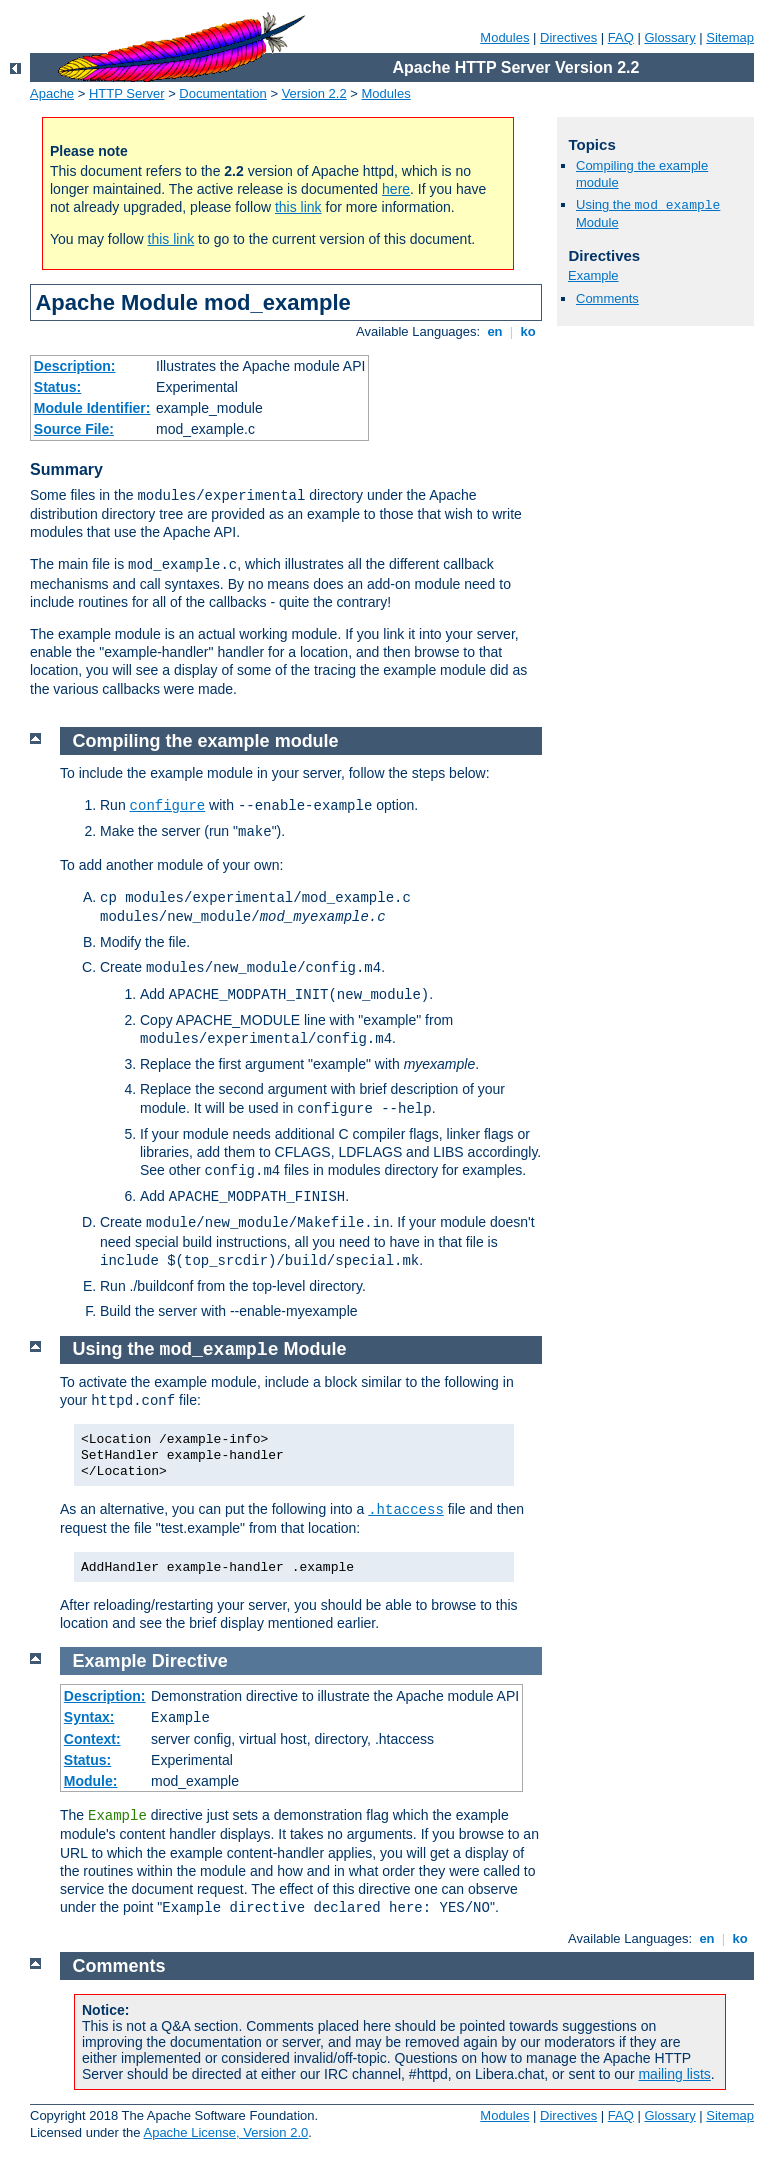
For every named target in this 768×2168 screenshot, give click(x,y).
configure (168, 806)
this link (298, 207)
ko (528, 331)
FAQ (621, 37)
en (495, 331)
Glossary (669, 37)
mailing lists (674, 2074)
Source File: (74, 429)
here (396, 189)
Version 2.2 (314, 93)
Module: (91, 1781)
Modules (504, 37)
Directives (568, 37)
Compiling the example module (206, 741)
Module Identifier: (92, 408)
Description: (75, 366)
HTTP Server (127, 93)
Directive (190, 1661)
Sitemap (730, 37)
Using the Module (210, 1349)
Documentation (222, 93)
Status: (57, 387)
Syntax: (89, 1717)
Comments (607, 298)
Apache (52, 93)
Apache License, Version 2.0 (225, 2132)
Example (593, 275)
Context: (92, 1739)
